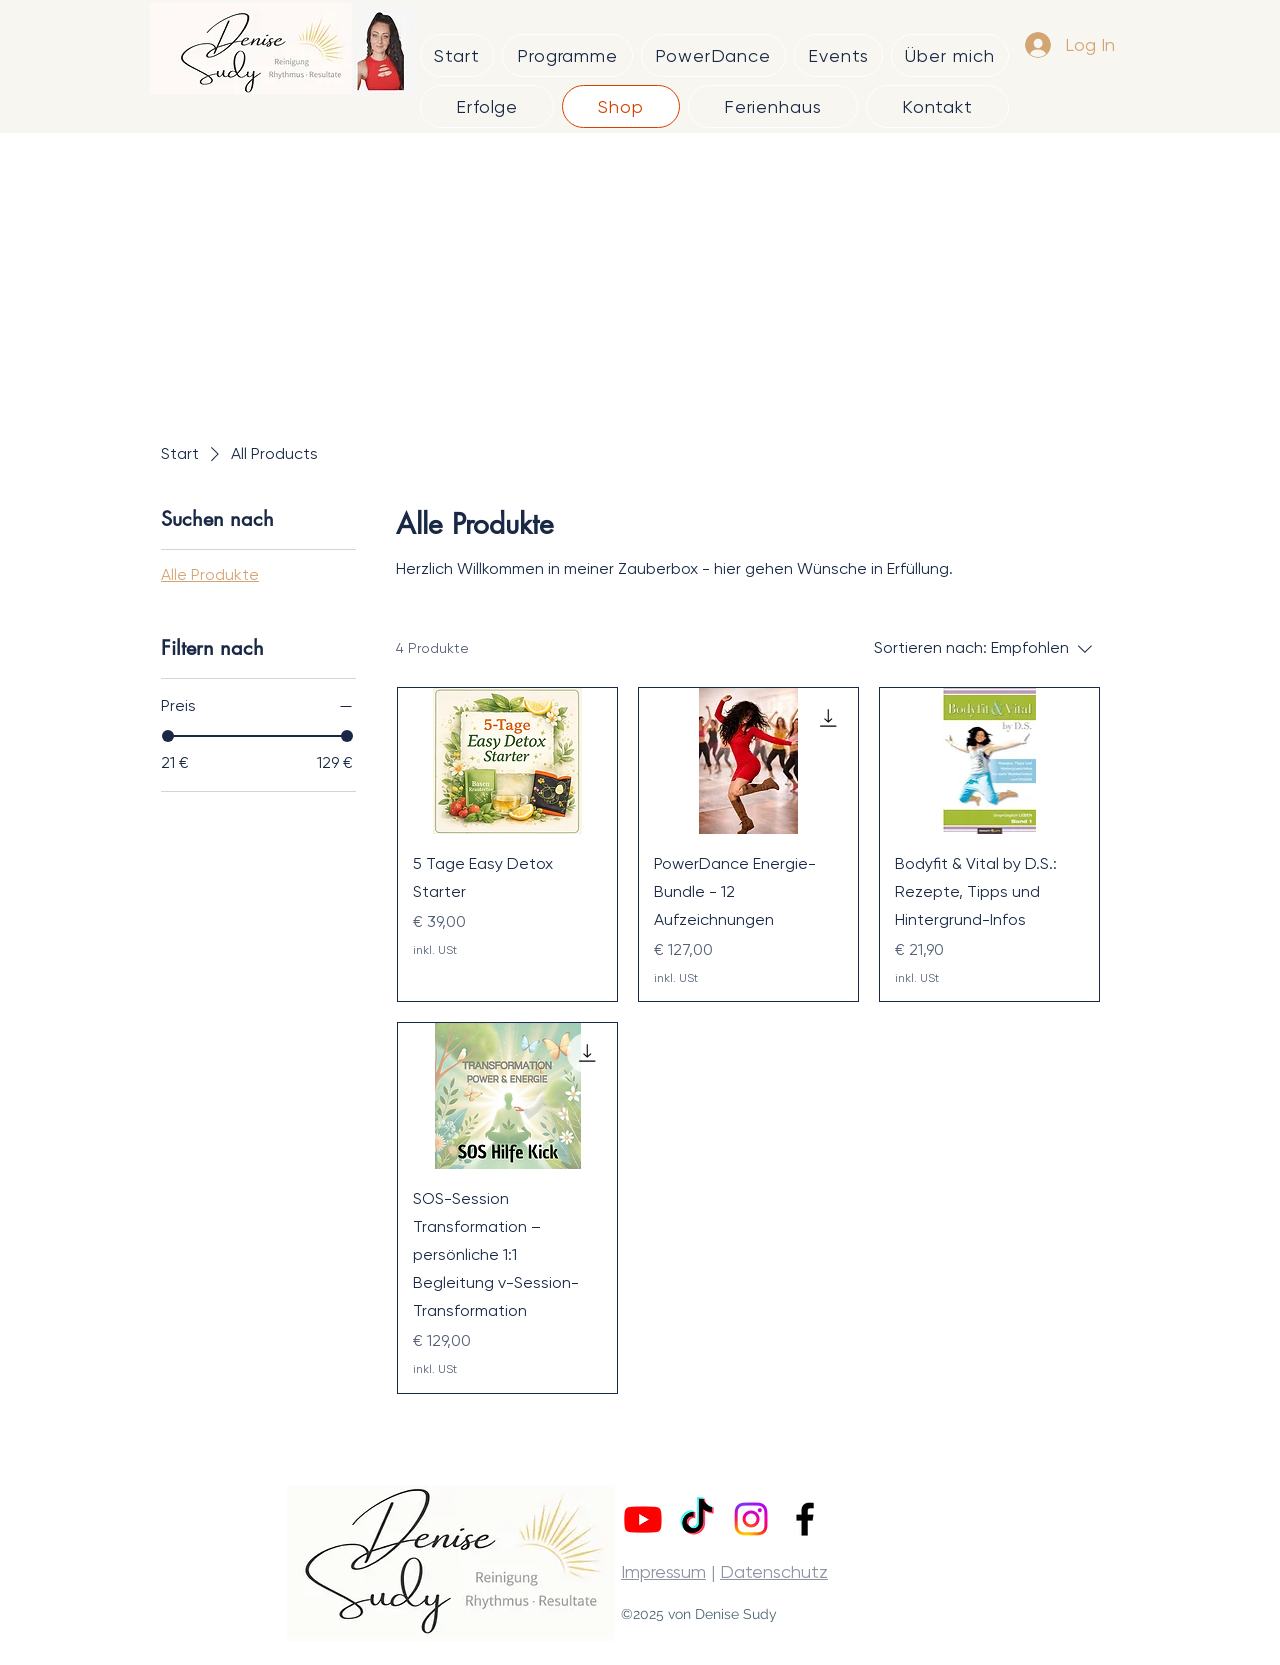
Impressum (663, 1571)
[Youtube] (643, 1519)
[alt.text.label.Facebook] (805, 1519)
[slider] (168, 736)
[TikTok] (697, 1519)
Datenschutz (774, 1571)
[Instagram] (751, 1519)
